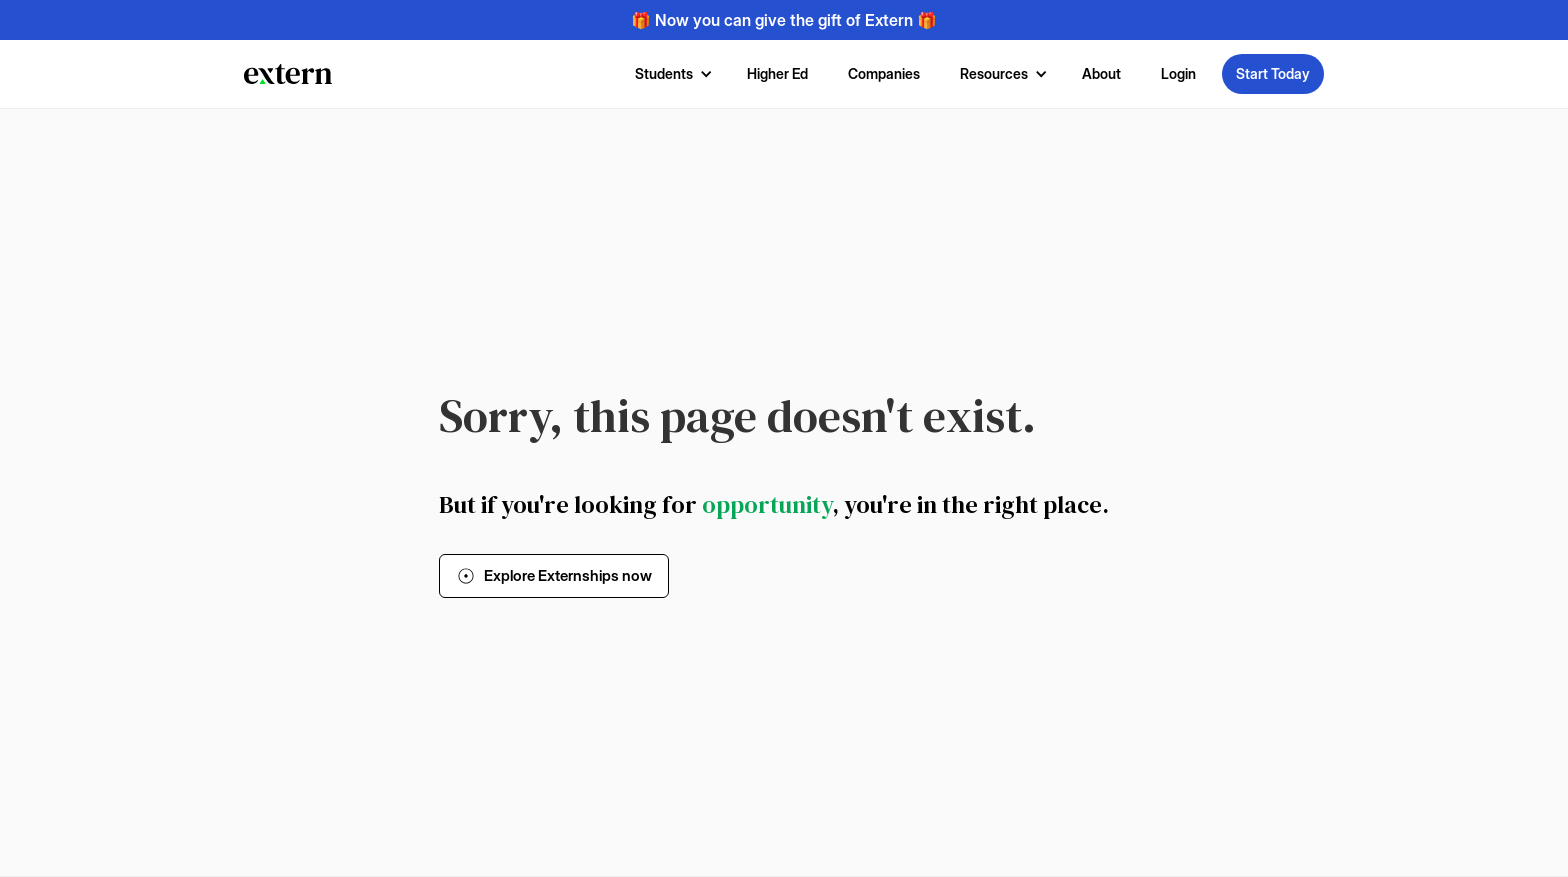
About (1101, 73)
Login (1178, 73)
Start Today (1273, 73)
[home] (288, 74)
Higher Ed (777, 73)
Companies (884, 73)
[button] (671, 74)
